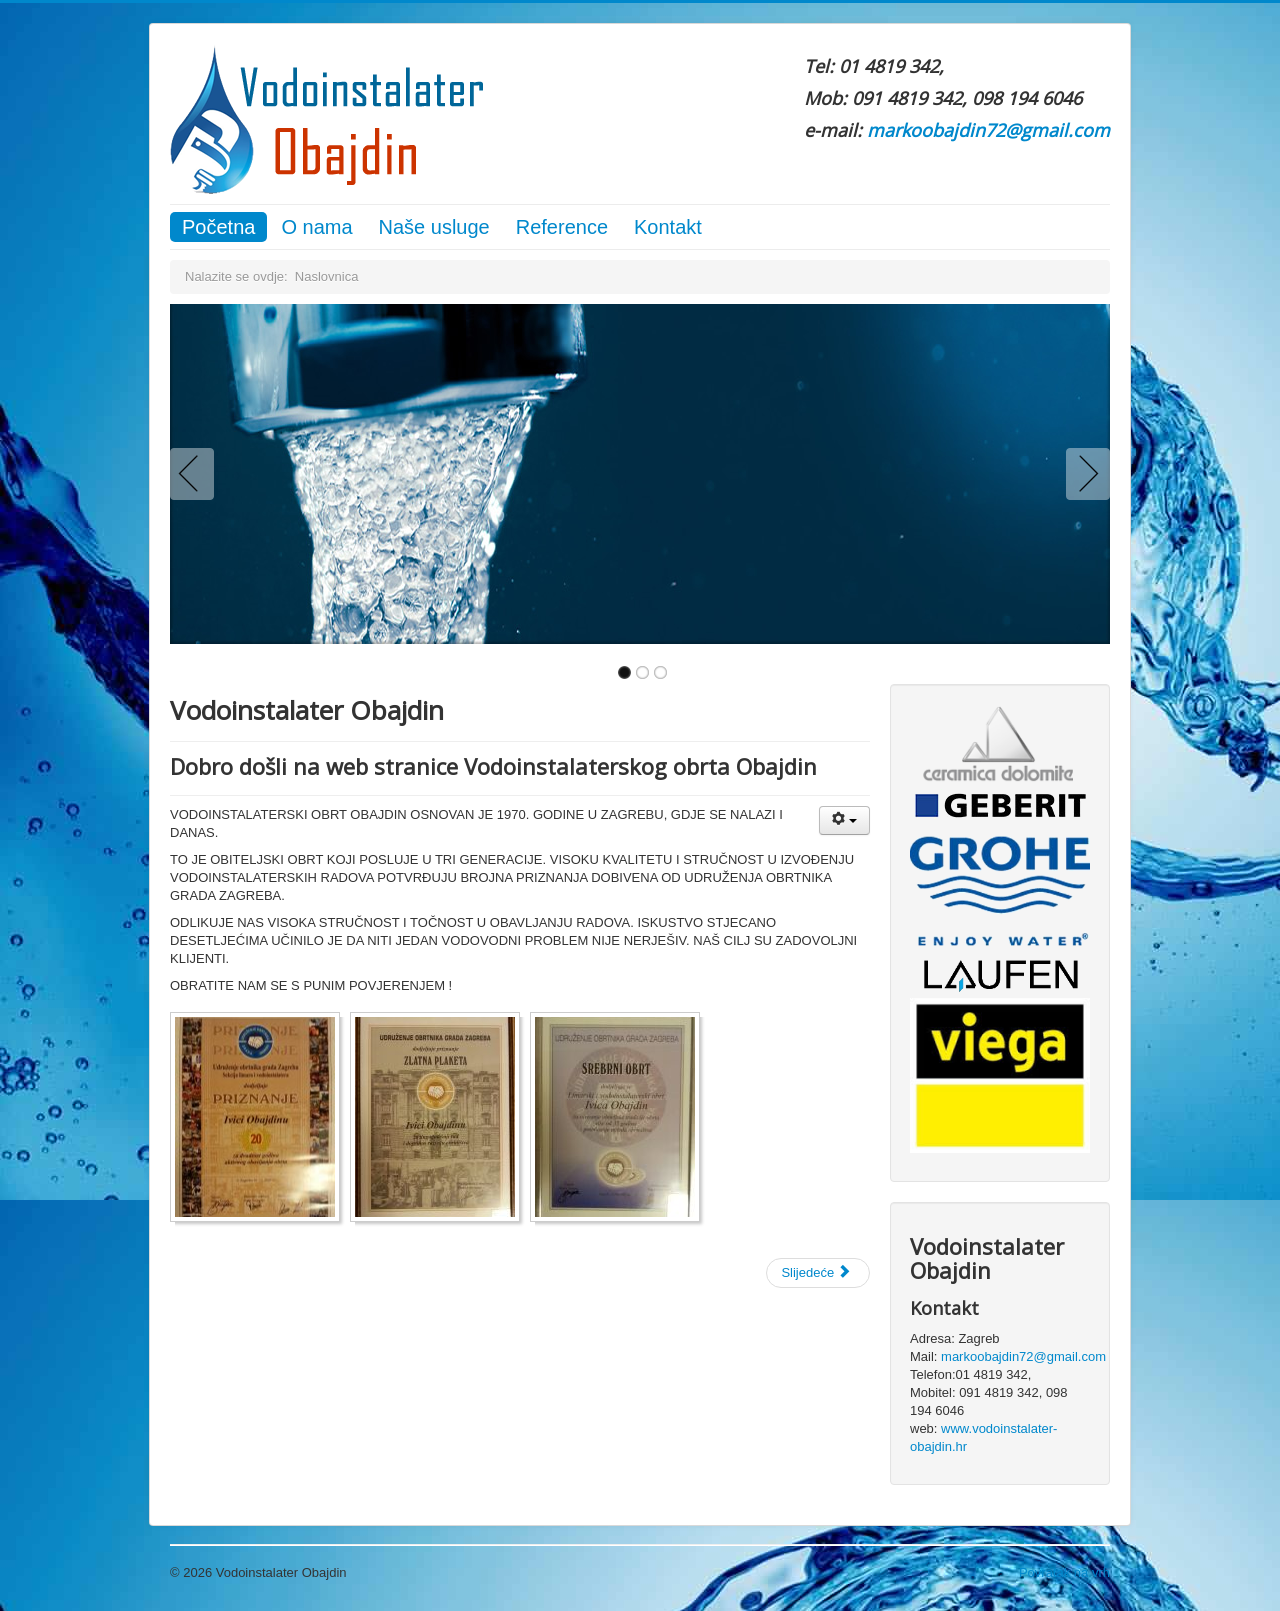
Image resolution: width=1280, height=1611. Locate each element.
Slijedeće (816, 1272)
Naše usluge (434, 227)
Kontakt (668, 227)
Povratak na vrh (1064, 1572)
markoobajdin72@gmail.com (988, 130)
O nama (316, 227)
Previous (196, 474)
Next (1084, 474)
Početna (218, 227)
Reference (562, 227)
